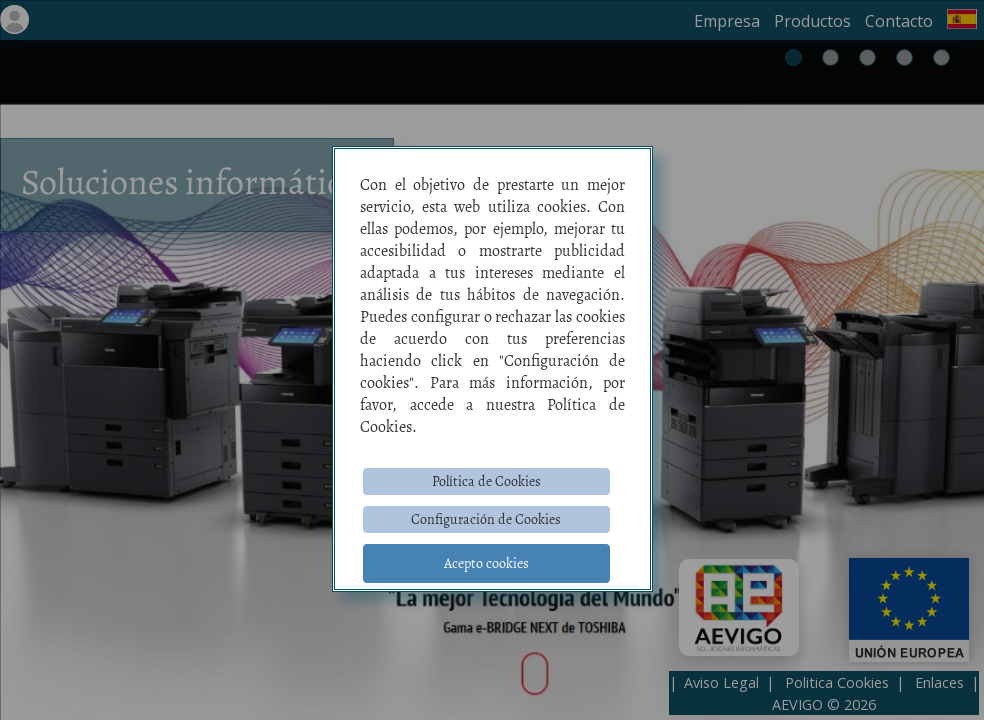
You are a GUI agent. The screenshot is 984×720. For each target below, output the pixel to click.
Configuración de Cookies (486, 519)
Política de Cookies (486, 481)
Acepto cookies (486, 563)
